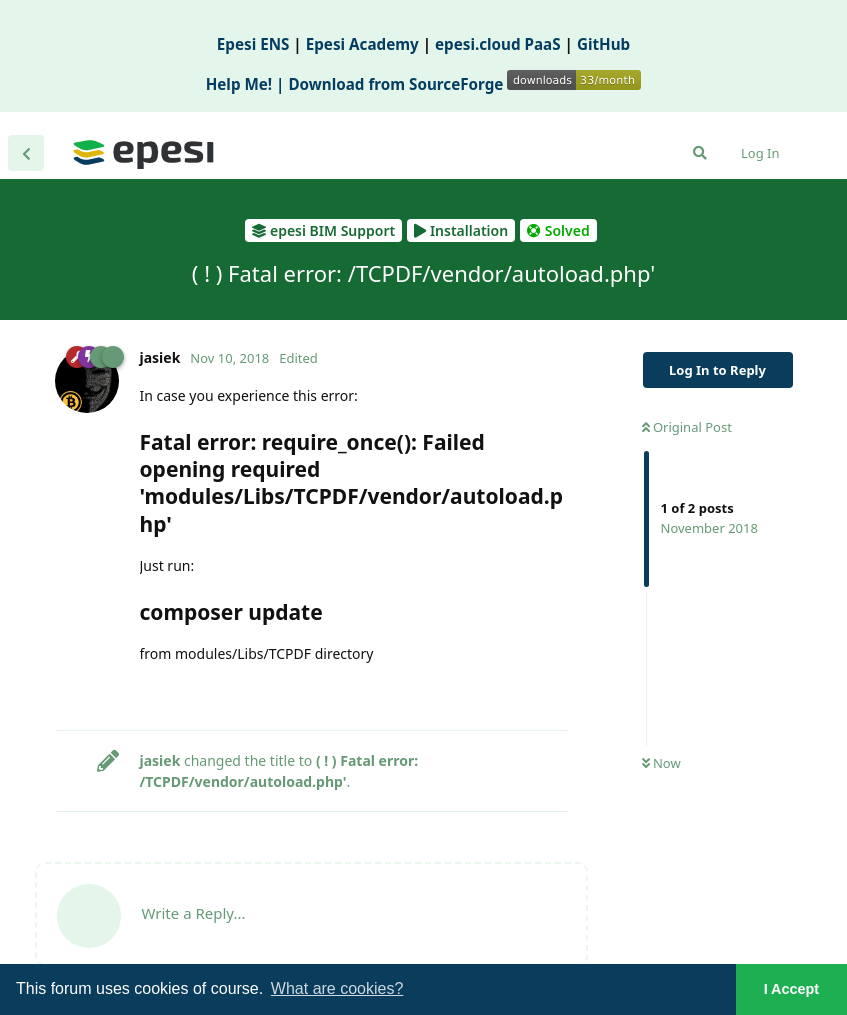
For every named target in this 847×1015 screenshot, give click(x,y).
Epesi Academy (362, 44)
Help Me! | (247, 84)
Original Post (687, 427)
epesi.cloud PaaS (498, 44)
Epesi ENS (253, 44)
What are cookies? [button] (337, 988)
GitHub (603, 44)
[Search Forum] (700, 153)
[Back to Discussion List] (26, 153)
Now (661, 763)
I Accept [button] (791, 989)
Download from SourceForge (464, 84)
